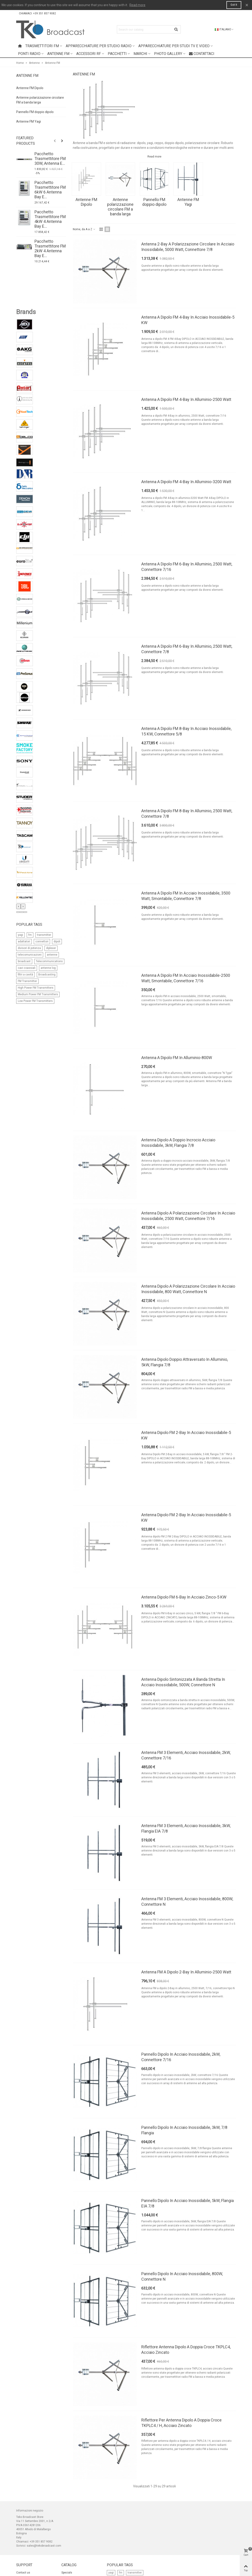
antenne (52, 954)
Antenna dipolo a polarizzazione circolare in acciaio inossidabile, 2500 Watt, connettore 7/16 (188, 1216)
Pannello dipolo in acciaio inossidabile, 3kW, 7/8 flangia (184, 2130)
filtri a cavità (25, 974)
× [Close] (246, 5)
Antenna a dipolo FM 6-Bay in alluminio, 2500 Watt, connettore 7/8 (186, 649)
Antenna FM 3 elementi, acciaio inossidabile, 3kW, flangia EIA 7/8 (186, 1828)
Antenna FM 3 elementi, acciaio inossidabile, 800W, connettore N (187, 1901)
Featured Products (25, 141)
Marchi (140, 54)
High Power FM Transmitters (35, 987)
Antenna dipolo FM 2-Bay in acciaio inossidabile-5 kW (186, 1517)
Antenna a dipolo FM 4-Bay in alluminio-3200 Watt (186, 481)
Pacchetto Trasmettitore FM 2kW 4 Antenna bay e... (50, 248)
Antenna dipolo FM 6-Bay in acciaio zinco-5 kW (183, 1597)
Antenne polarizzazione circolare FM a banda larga (40, 100)
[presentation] (18, 906)
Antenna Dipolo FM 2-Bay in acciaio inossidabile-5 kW (186, 1435)
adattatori (24, 941)
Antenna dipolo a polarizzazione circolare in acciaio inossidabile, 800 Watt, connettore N (188, 1289)
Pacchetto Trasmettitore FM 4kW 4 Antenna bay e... (50, 219)
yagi (20, 934)
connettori (41, 941)
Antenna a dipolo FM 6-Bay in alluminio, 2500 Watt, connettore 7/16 (186, 567)
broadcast (24, 961)
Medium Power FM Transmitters (38, 994)
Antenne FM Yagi (28, 121)
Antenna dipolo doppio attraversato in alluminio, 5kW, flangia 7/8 (184, 1362)
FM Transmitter (27, 981)
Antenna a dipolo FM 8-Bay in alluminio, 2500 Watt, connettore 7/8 (186, 813)
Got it (234, 4)
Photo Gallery (168, 54)
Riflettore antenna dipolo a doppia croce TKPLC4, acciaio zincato (186, 2349)
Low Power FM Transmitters (35, 1001)
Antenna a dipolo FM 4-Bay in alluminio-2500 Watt (186, 399)
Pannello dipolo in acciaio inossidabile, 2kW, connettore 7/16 (180, 2057)
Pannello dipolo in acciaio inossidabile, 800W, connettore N (182, 2276)
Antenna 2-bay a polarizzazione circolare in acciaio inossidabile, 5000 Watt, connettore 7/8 (187, 247)
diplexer (51, 948)
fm (30, 934)
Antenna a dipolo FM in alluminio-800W (176, 1057)
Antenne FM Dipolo (29, 88)
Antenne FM (58, 54)
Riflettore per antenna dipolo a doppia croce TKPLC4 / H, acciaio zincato (181, 2423)
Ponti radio (29, 54)
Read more (137, 5)
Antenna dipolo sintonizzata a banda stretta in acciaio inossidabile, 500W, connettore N (183, 1682)
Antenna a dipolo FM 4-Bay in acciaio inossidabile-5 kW (187, 320)
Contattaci (201, 54)
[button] (18, 912)
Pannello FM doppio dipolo (35, 112)
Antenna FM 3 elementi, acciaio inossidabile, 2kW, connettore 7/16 (186, 1755)
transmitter (44, 934)
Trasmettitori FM (42, 46)
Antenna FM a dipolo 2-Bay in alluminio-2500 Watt (186, 1972)
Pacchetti (117, 54)
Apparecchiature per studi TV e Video (174, 46)
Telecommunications (49, 961)
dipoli (57, 941)
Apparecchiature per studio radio (98, 46)
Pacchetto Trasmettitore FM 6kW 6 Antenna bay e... (50, 189)
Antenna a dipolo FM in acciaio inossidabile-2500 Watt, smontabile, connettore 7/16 (185, 978)
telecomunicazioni (30, 954)
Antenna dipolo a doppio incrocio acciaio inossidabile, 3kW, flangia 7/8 (178, 1142)
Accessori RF (88, 54)
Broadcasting (46, 974)
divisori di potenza (29, 948)
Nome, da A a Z (84, 229)
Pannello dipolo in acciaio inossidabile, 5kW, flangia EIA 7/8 (187, 2203)
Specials (66, 2572)
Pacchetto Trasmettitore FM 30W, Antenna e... (50, 158)
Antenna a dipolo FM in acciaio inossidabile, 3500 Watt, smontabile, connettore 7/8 (185, 896)
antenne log (48, 968)
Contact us (23, 2572)
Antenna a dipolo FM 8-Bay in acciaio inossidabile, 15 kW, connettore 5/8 (186, 731)
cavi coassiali (26, 968)
